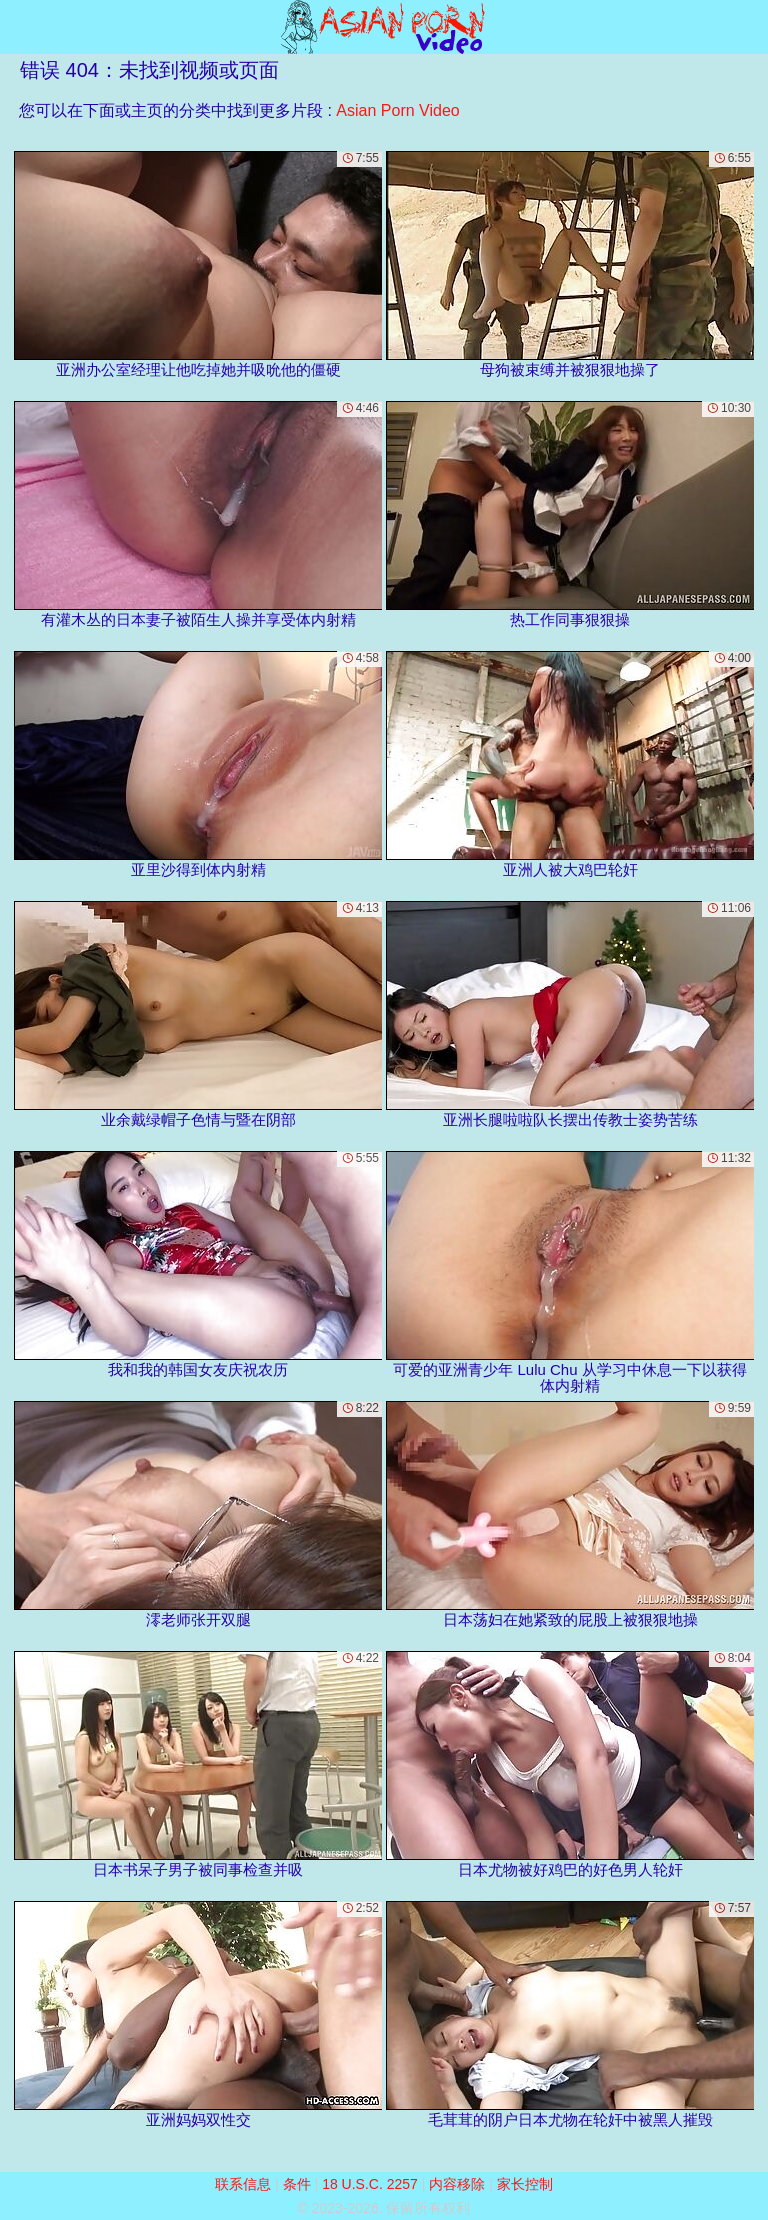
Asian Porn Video (397, 110)
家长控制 (525, 2184)
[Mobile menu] (18, 27)
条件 (297, 2184)
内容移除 (457, 2184)
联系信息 (243, 2184)
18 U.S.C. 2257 (370, 2184)
